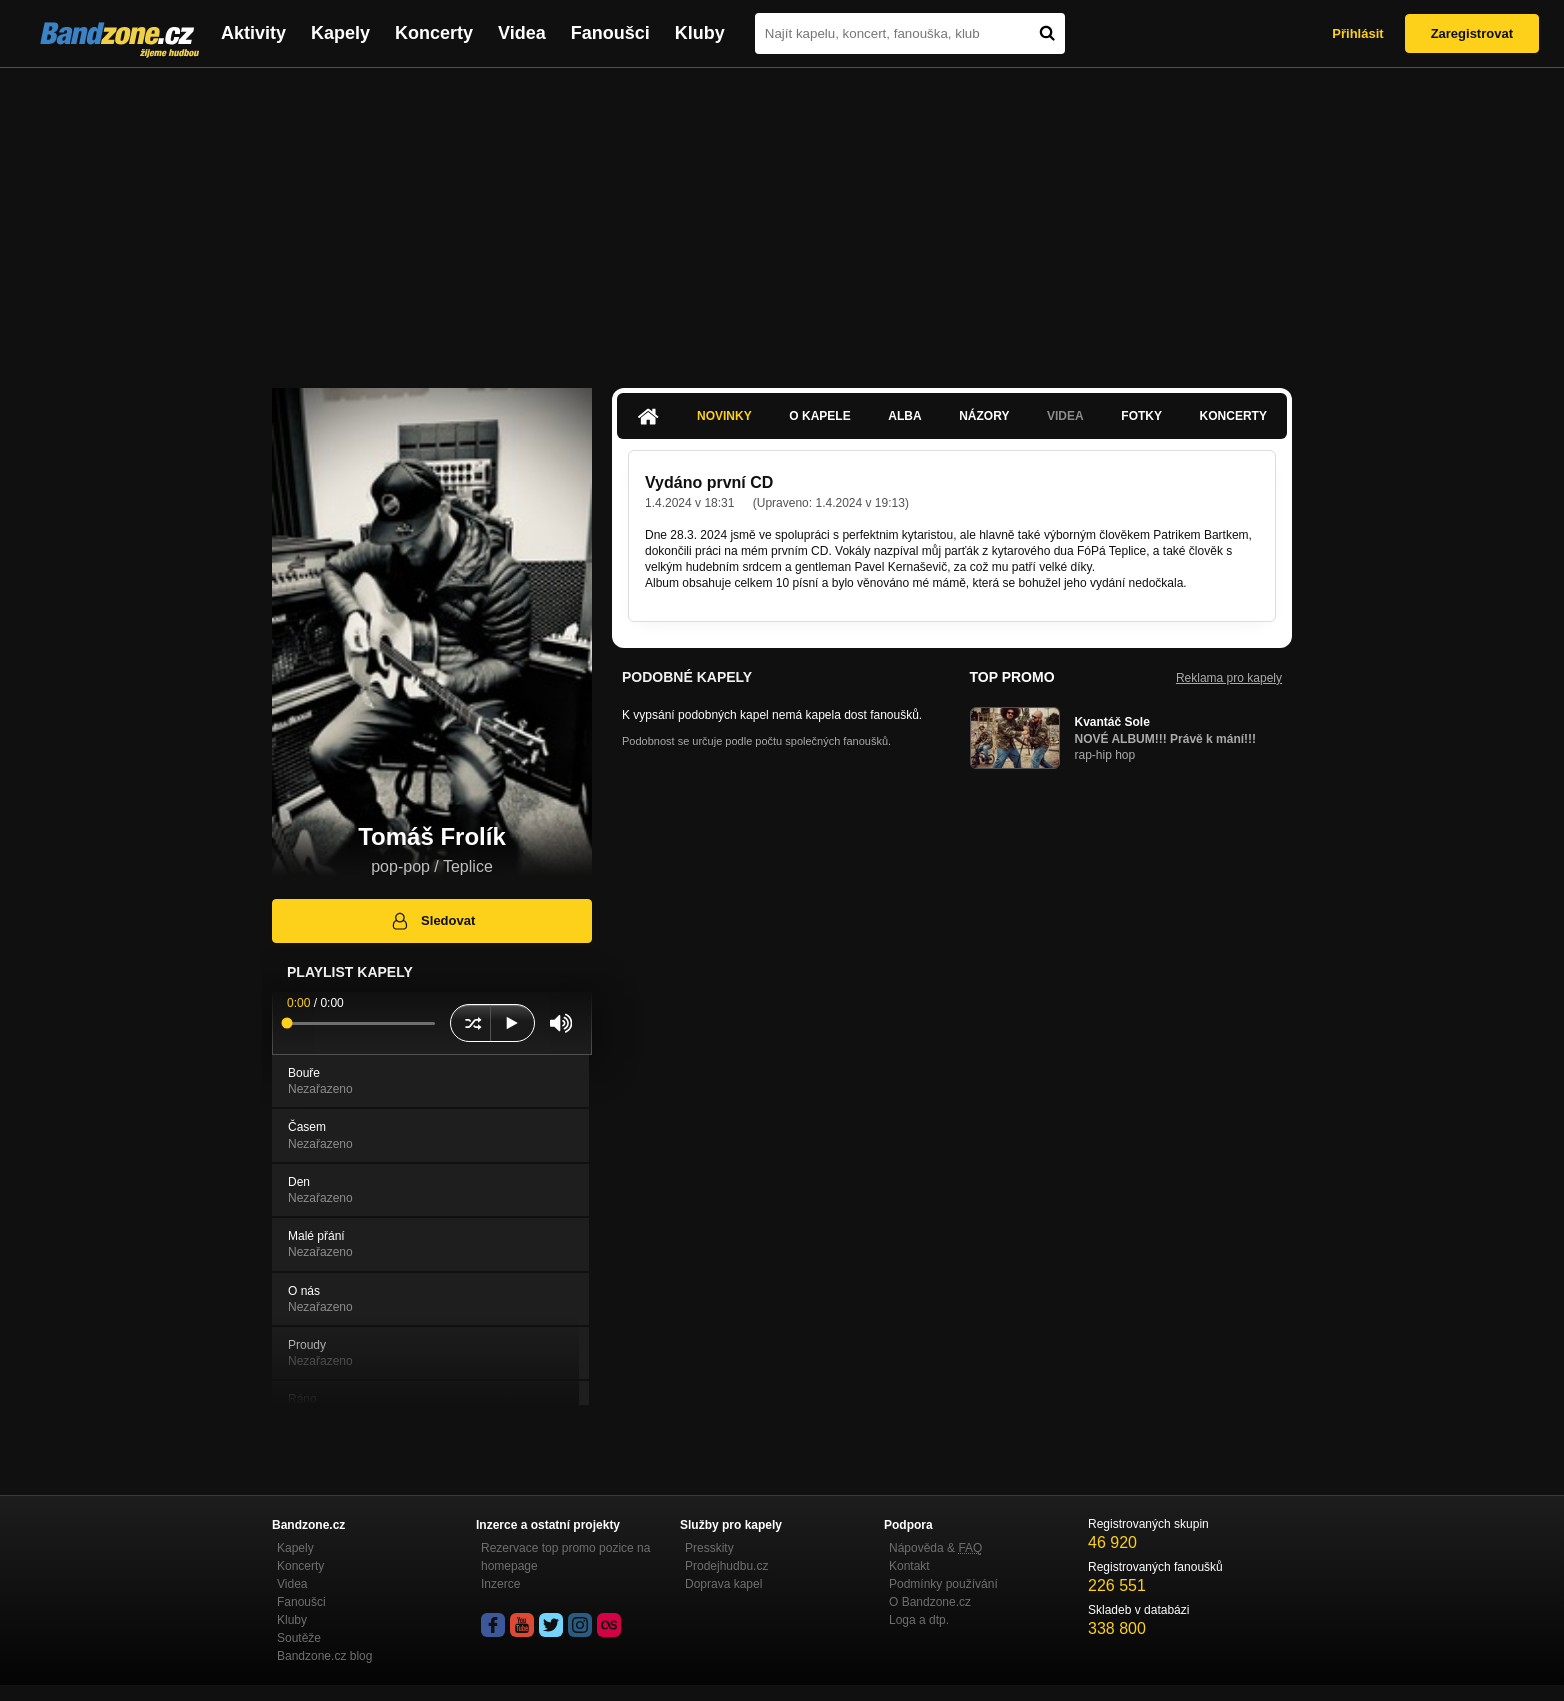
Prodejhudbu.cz (726, 1566)
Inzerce (500, 1584)
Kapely (340, 33)
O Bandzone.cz (930, 1602)
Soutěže (299, 1638)
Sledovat (432, 921)
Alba (904, 416)
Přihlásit (1357, 33)
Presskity (709, 1548)
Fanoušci (610, 33)
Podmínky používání (943, 1584)
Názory (984, 416)
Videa (522, 33)
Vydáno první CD (709, 482)
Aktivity (253, 33)
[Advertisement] (782, 218)
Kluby (700, 33)
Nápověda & (935, 1548)
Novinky (724, 416)
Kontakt (909, 1566)
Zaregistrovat (1472, 33)
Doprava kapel (723, 1584)
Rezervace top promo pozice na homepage (565, 1557)
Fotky (1141, 416)
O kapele (819, 416)
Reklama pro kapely (1229, 678)
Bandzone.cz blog (324, 1656)
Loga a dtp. (919, 1620)
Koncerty (434, 33)
